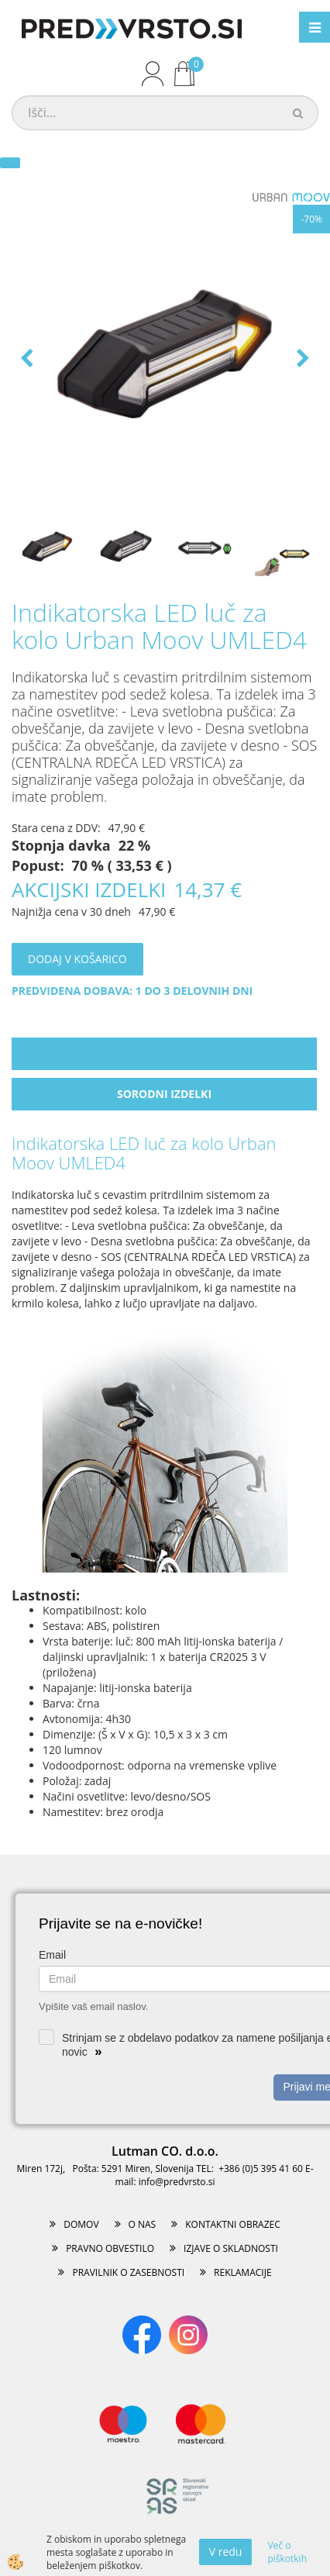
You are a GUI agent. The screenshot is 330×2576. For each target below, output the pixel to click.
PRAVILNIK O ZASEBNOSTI (128, 2272)
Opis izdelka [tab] (164, 1053)
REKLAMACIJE (242, 2272)
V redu (225, 2551)
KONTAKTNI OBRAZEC (232, 2224)
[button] (301, 359)
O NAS (142, 2224)
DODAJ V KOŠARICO (77, 958)
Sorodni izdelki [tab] (164, 1093)
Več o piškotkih (287, 2552)
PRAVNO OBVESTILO (110, 2248)
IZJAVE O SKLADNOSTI (231, 2248)
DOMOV (81, 2224)
